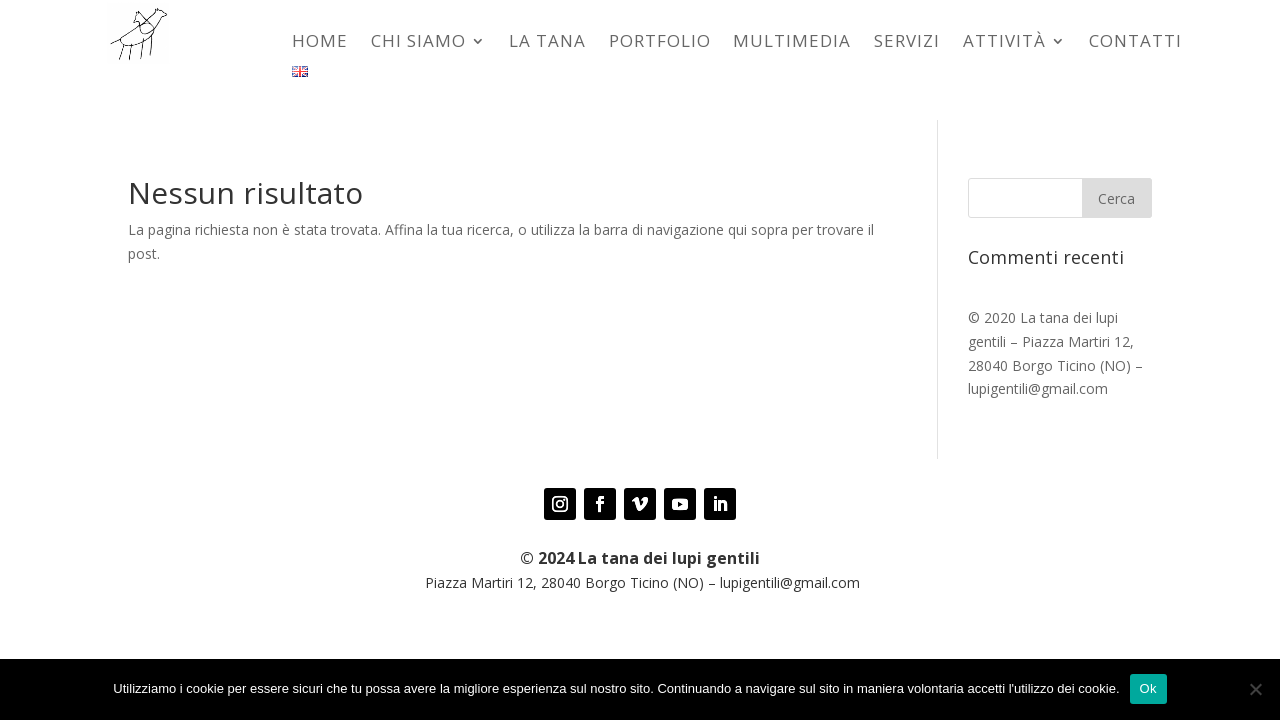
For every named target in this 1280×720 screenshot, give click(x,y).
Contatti (1135, 43)
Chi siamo (418, 43)
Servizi (907, 43)
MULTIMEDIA (792, 43)
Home (320, 43)
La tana (547, 43)
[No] (1255, 689)
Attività (1004, 43)
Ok (1148, 688)
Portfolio (660, 43)
